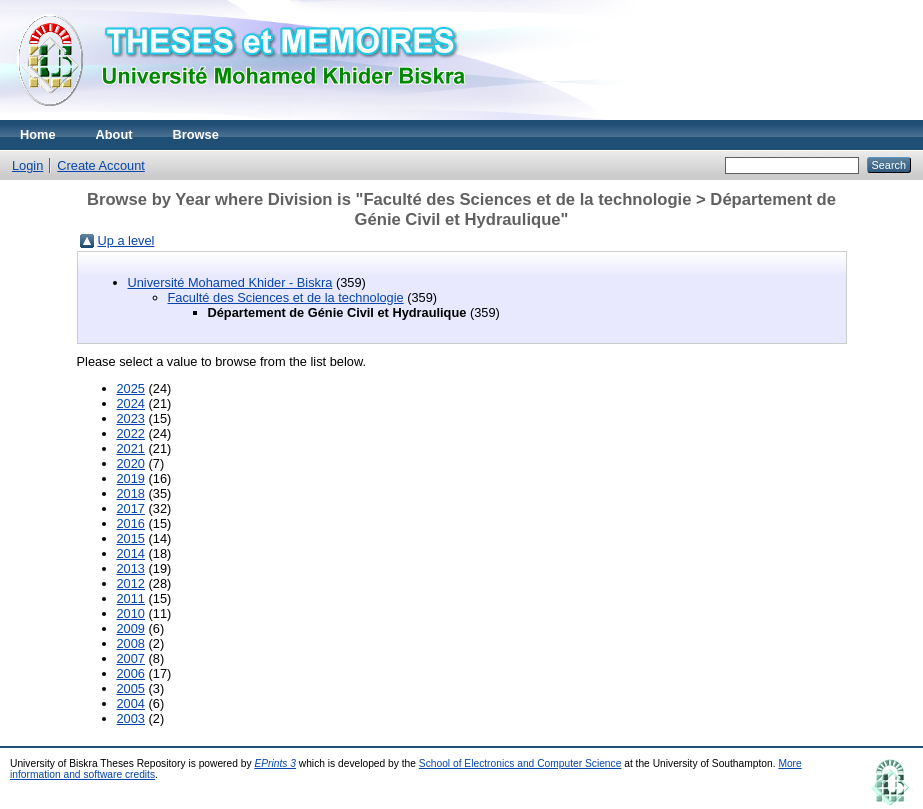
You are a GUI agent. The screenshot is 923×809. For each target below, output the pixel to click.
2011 (131, 598)
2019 (131, 478)
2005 (131, 688)
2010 (131, 613)
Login (27, 165)
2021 (131, 448)
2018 (131, 493)
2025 (131, 388)
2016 (131, 523)
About (114, 134)
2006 (131, 673)
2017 (131, 508)
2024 (131, 403)
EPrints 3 (275, 763)
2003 (131, 718)
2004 (131, 703)
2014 (131, 553)
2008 (131, 643)
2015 (131, 538)
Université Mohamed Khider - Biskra (230, 282)
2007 (131, 658)
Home (38, 134)
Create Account (101, 165)
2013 (131, 568)
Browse (196, 134)
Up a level (126, 240)
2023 (131, 418)
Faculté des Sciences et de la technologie (286, 297)
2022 (131, 433)
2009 (131, 628)
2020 (131, 463)
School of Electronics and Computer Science (520, 763)
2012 (131, 583)
